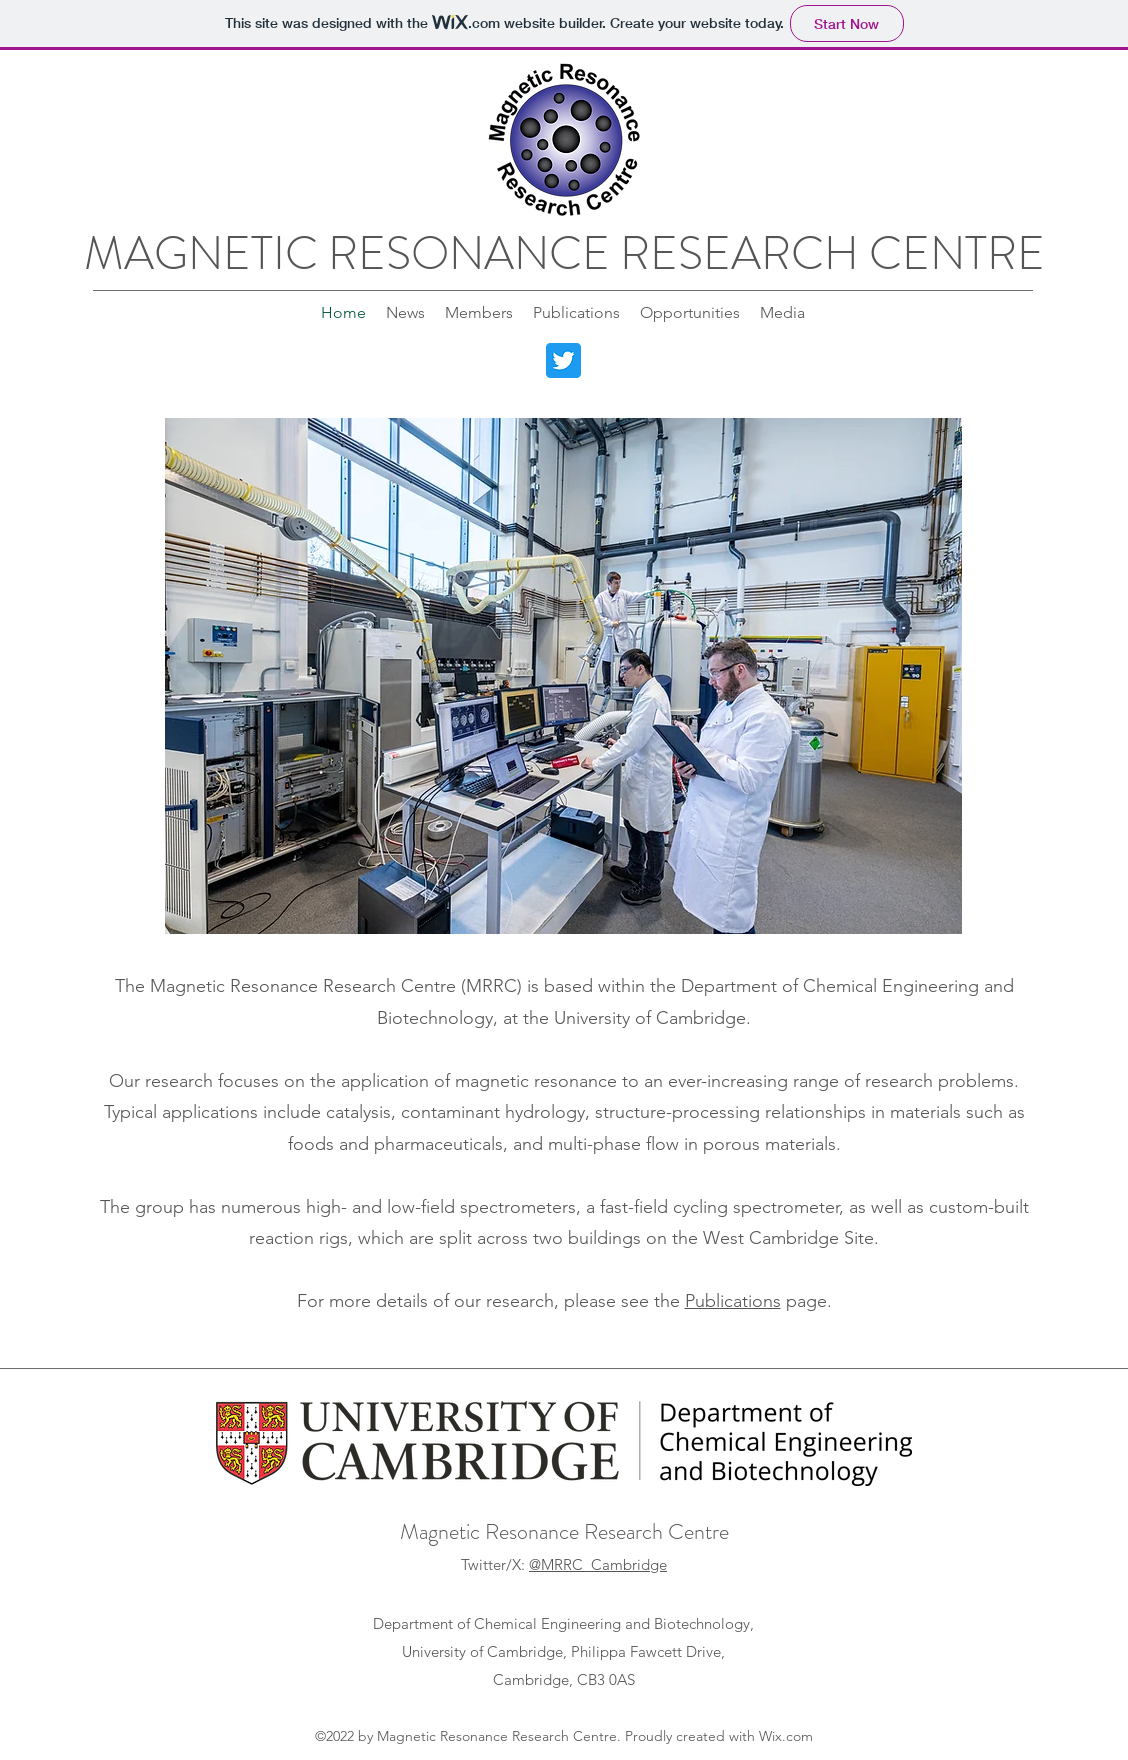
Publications (733, 1301)
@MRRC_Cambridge (598, 1564)
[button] (563, 676)
